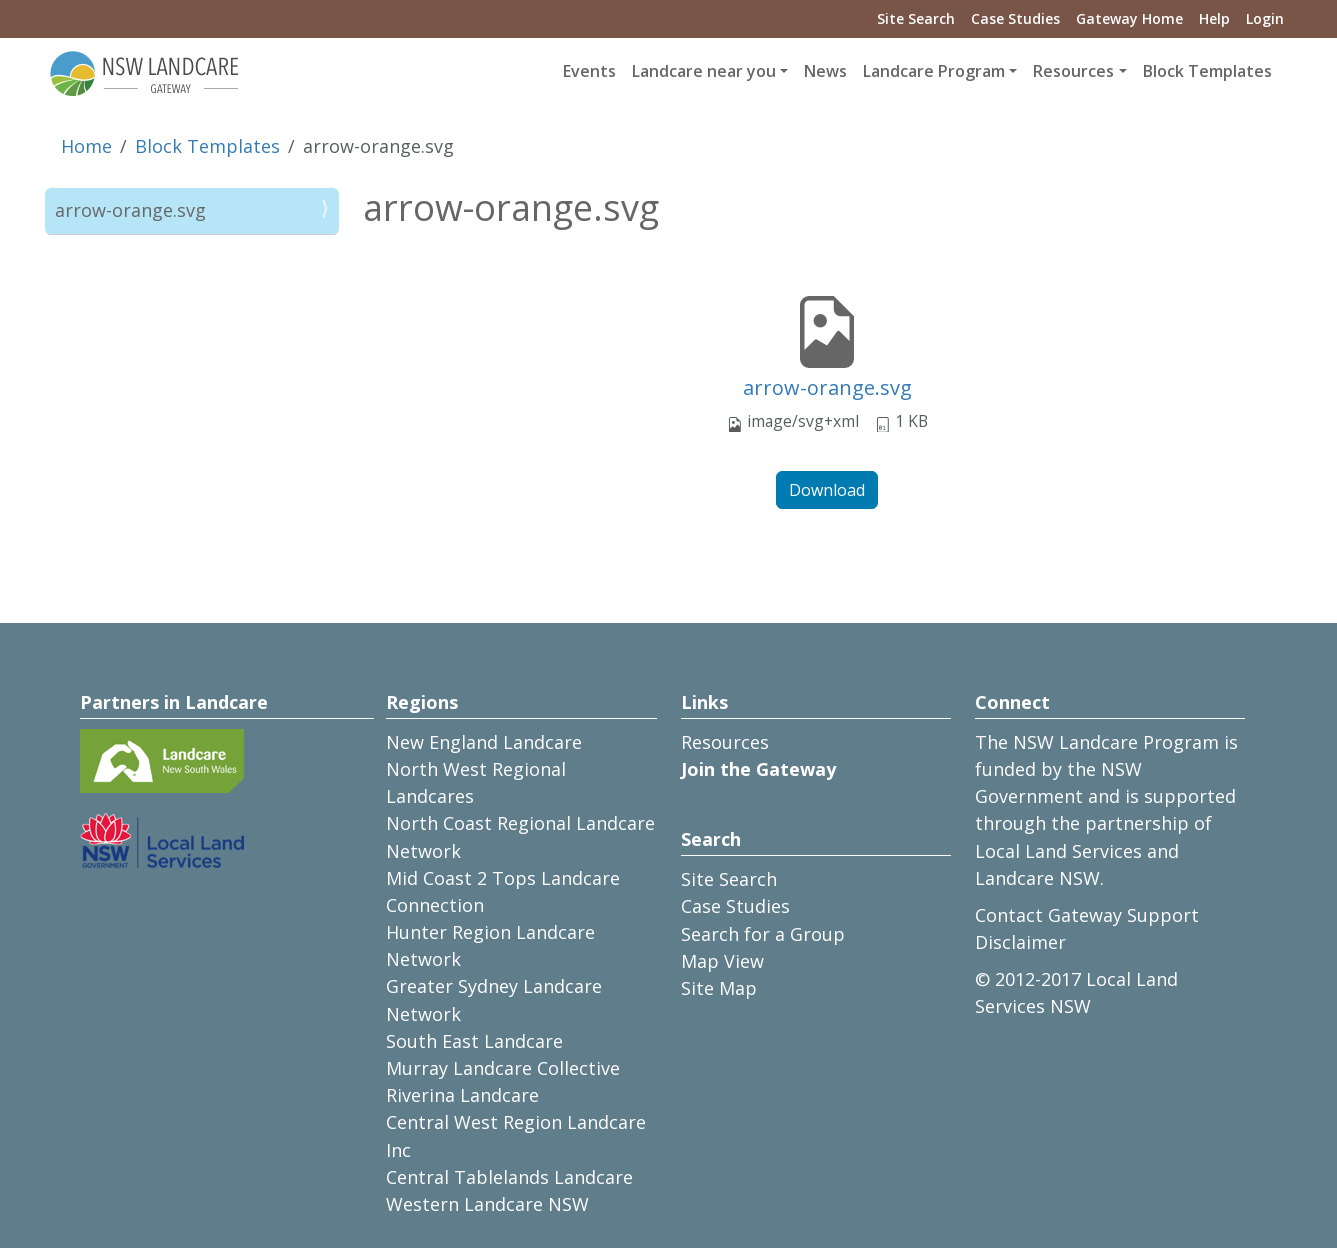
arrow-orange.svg (827, 387)
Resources (725, 742)
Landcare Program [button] (934, 71)
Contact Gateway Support (1087, 915)
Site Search (916, 18)
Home (86, 146)
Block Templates (1207, 71)
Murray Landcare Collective (503, 1068)
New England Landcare (484, 742)
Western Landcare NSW (487, 1204)
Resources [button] (1073, 71)
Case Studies (1015, 18)
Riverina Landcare (462, 1095)
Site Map (719, 988)
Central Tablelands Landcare (509, 1177)
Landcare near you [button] (704, 71)
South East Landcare (474, 1041)
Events (589, 71)
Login (1265, 18)
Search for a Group (763, 934)
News (825, 71)
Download (827, 490)
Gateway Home (1129, 18)
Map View (722, 961)
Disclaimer (1020, 942)
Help (1214, 18)
